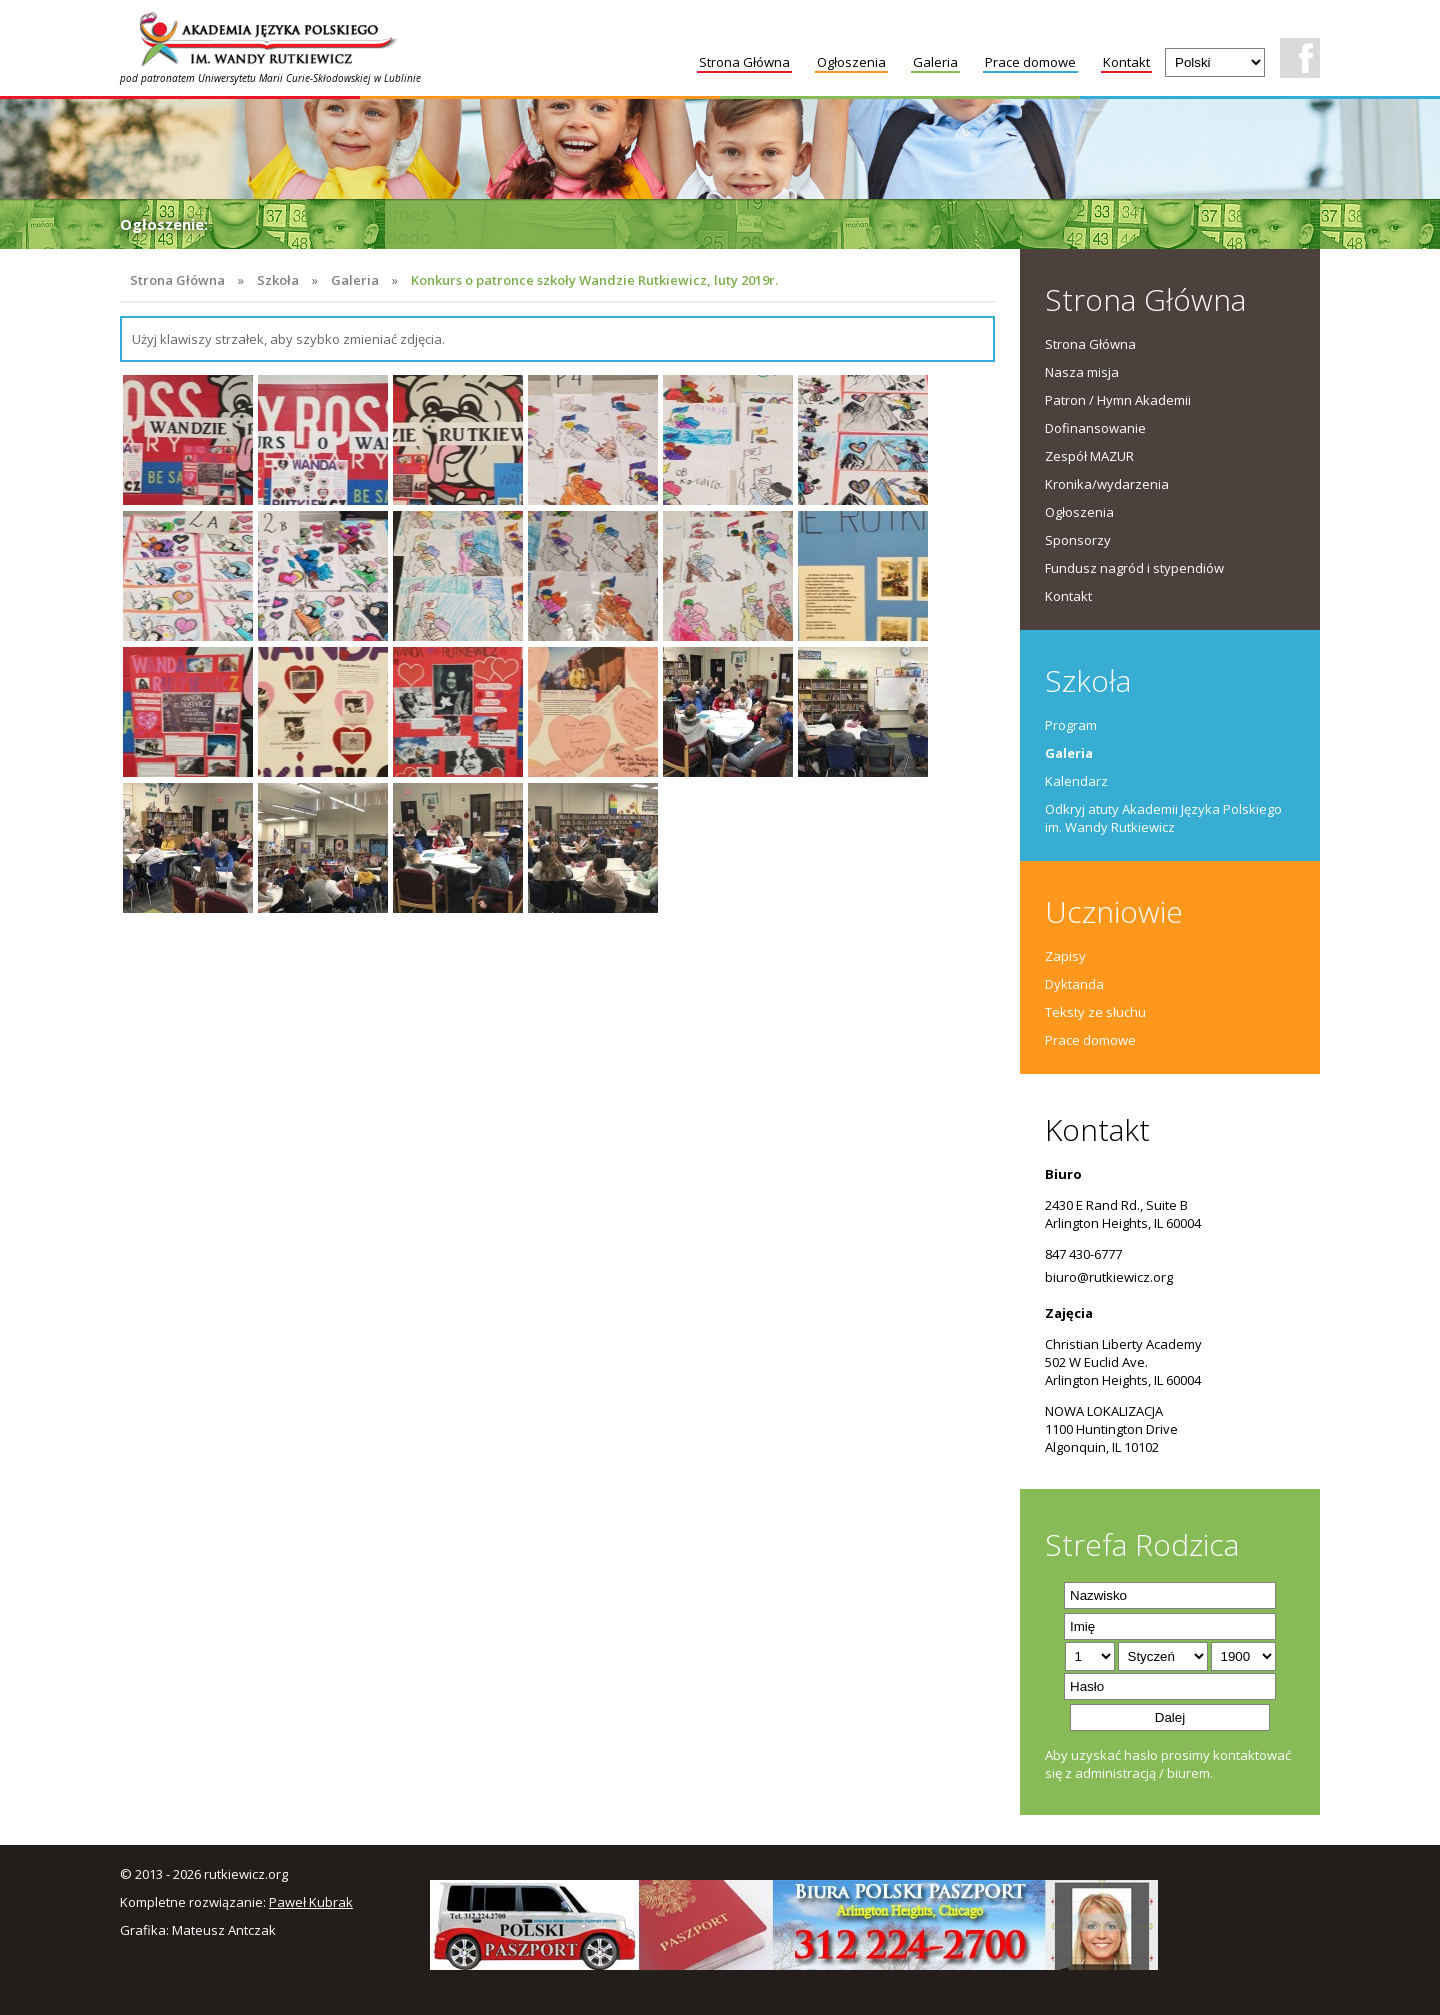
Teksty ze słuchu (1095, 1012)
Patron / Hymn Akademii (1118, 400)
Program (1071, 725)
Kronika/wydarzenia (1107, 484)
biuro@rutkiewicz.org (1109, 1277)
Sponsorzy (1078, 540)
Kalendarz (1076, 781)
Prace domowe (1030, 62)
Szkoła (278, 280)
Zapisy (1065, 956)
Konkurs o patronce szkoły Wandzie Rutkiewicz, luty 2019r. (594, 280)
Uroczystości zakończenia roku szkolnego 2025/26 (401, 224)
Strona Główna (744, 62)
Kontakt (1126, 62)
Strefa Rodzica (1142, 1544)
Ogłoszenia (851, 62)
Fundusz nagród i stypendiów (1134, 568)
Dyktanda (1074, 984)
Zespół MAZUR (1089, 456)
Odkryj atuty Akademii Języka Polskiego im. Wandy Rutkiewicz (1163, 818)
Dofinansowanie (1095, 428)
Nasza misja (1082, 372)
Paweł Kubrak (311, 1902)
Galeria (935, 62)
